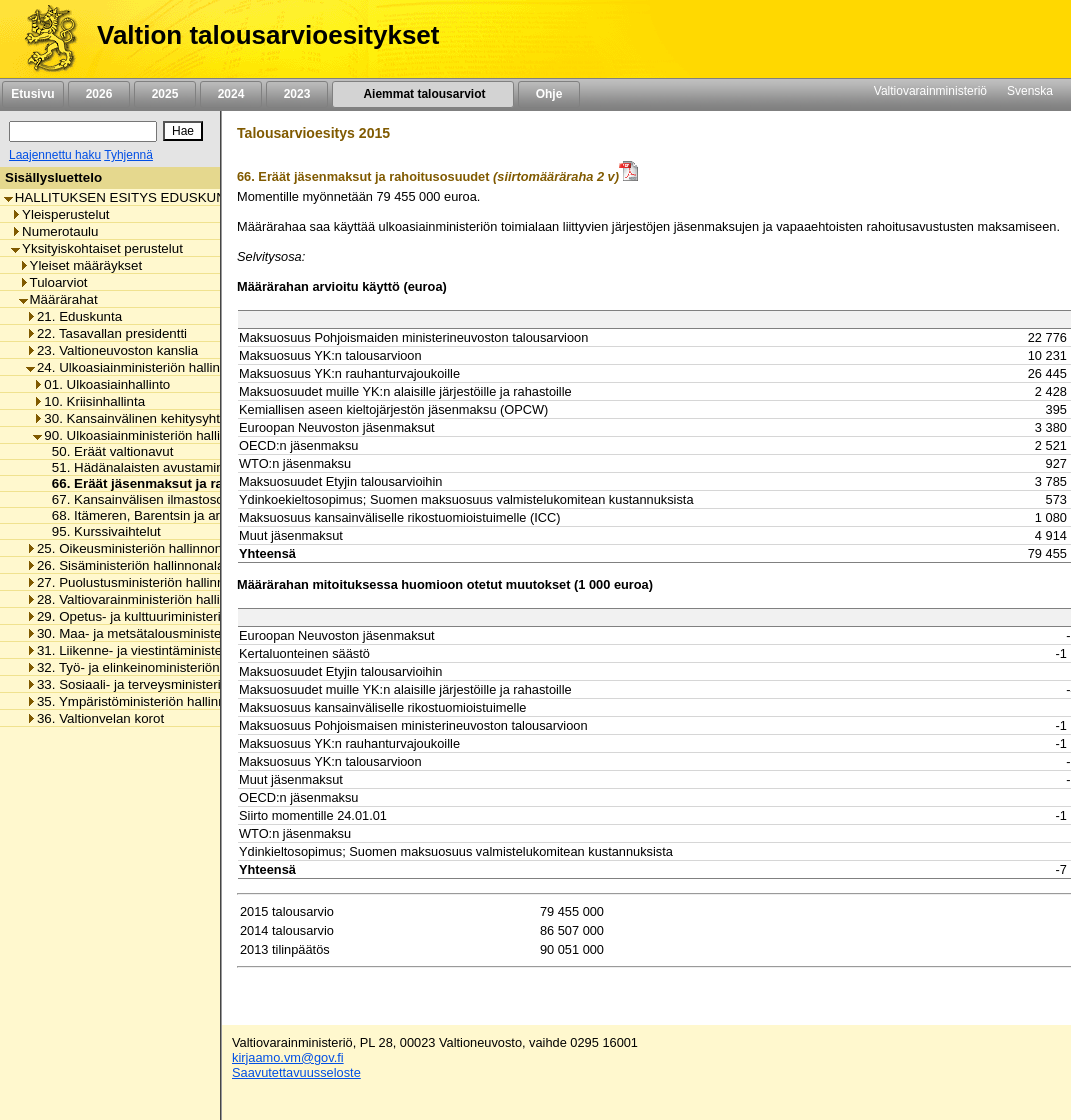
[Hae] (183, 131)
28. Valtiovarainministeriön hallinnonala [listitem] (146, 599)
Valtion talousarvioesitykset (268, 35)
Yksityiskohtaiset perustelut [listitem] (97, 248)
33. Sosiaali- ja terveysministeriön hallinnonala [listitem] (168, 684)
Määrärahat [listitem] (58, 299)
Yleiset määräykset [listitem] (81, 265)
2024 (231, 94)
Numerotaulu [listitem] (54, 231)
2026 (99, 94)
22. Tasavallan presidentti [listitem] (106, 333)
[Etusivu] (43, 39)
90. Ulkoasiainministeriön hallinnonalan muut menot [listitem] (191, 435)
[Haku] (83, 131)
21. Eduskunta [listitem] (74, 316)
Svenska (1030, 91)
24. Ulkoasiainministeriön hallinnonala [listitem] (143, 367)
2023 (297, 94)
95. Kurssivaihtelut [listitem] (101, 531)
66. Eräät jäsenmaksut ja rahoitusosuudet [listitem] (178, 483)
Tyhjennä (128, 155)
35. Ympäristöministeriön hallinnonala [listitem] (142, 701)
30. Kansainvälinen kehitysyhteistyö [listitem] (143, 418)
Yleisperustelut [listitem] (60, 214)
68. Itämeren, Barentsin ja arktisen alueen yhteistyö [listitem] (198, 515)
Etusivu (32, 94)
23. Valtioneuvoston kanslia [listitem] (112, 350)
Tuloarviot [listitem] (53, 282)
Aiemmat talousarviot (423, 94)
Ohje (549, 94)
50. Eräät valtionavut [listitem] (107, 451)
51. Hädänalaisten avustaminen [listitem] (140, 467)
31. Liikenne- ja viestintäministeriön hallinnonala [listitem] (172, 650)
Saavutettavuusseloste (296, 1072)
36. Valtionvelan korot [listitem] (95, 718)
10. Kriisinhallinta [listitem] (89, 401)
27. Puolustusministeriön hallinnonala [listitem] (141, 582)
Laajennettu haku (55, 155)
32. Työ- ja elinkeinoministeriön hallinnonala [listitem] (160, 667)
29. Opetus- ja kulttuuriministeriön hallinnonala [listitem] (168, 616)
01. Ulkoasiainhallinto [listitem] (101, 384)
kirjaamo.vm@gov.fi (288, 1057)
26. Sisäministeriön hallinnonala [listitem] (125, 565)
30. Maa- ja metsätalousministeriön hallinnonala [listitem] (172, 633)
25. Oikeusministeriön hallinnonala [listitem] (133, 548)
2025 (165, 94)
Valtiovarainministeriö (930, 91)
